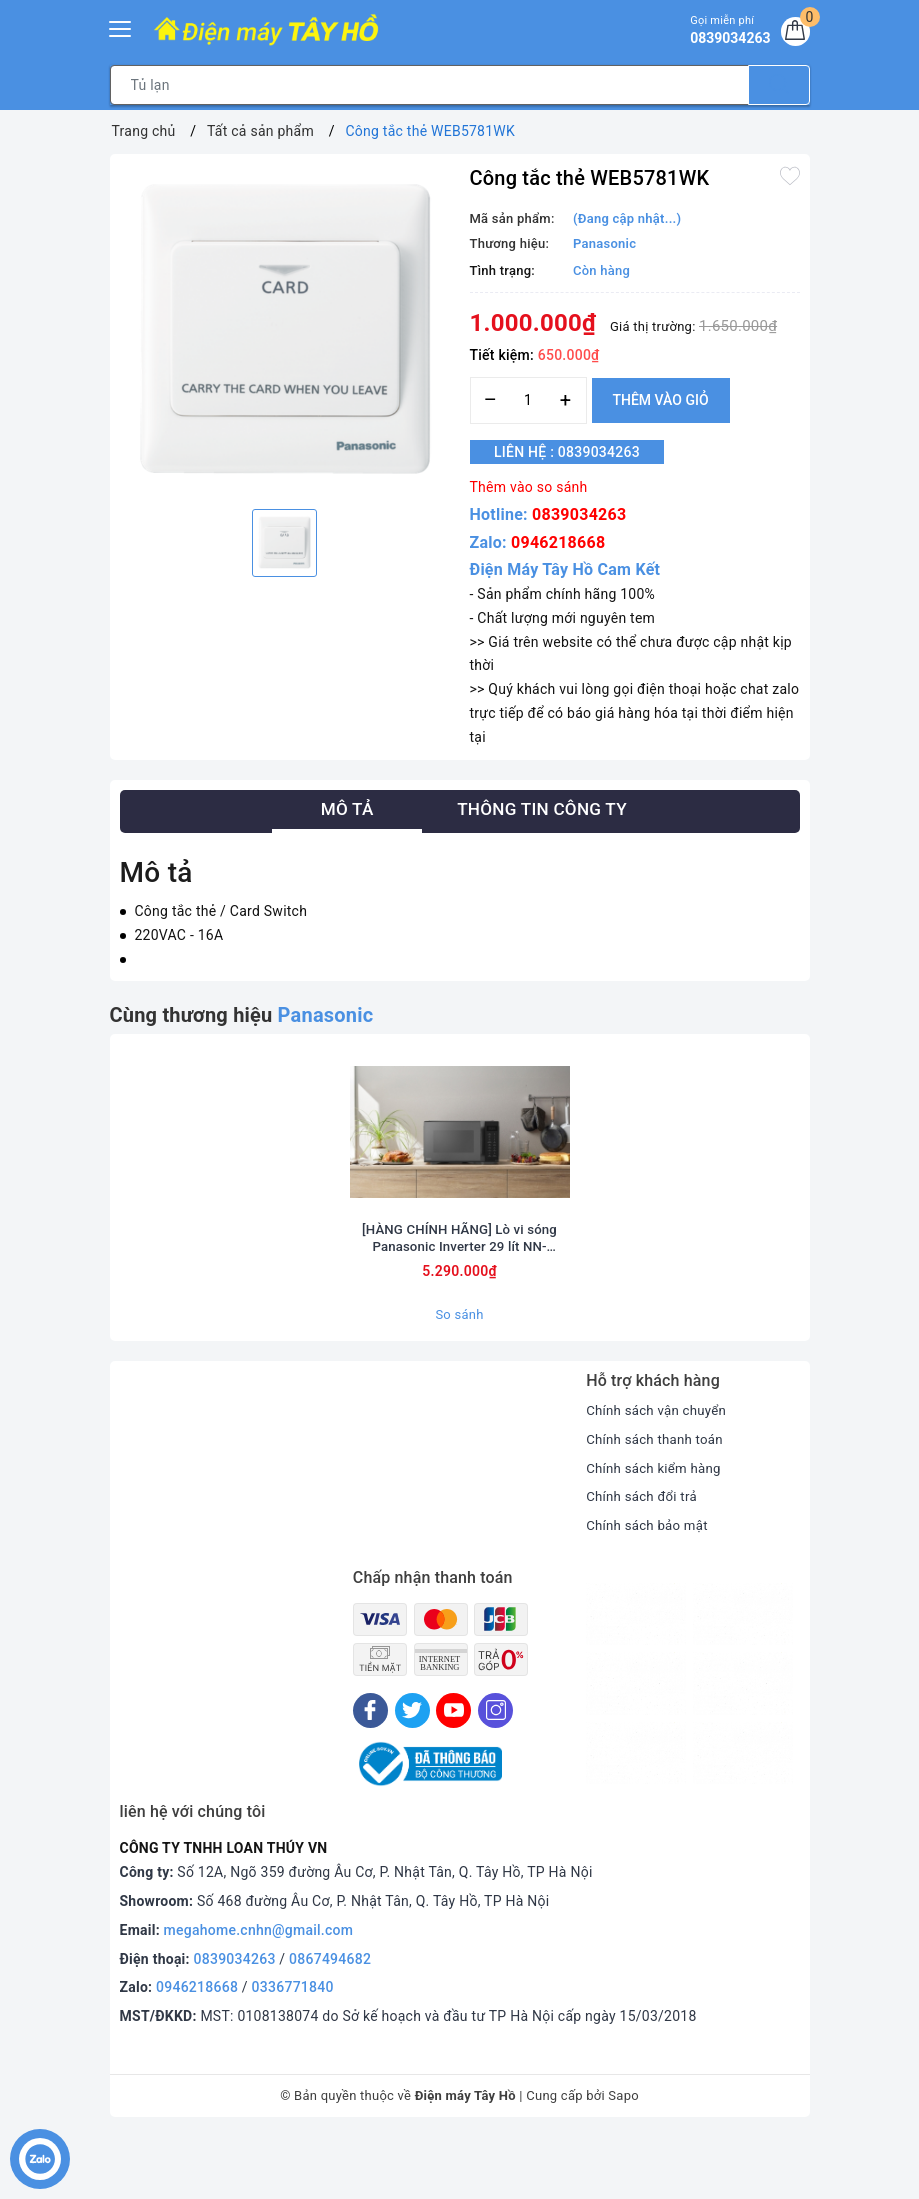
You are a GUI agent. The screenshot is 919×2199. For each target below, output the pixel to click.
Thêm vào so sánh (529, 487)
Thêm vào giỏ (661, 400)
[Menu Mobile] (121, 26)
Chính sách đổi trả (644, 1559)
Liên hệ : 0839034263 (579, 452)
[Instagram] (495, 1772)
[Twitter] (412, 1772)
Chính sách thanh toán (658, 1501)
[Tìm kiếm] (779, 85)
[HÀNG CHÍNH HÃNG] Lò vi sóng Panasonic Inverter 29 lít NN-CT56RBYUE (459, 1299)
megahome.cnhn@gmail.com (259, 1992)
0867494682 (330, 2021)
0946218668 (558, 542)
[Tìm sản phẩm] (429, 85)
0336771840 (293, 2050)
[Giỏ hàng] (793, 34)
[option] (285, 329)
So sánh (459, 1376)
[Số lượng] (528, 400)
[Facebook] (370, 1772)
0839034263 (579, 514)
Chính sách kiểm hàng (657, 1530)
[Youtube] (453, 1772)
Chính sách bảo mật (650, 1587)
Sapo (623, 2157)
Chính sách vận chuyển (660, 1472)
